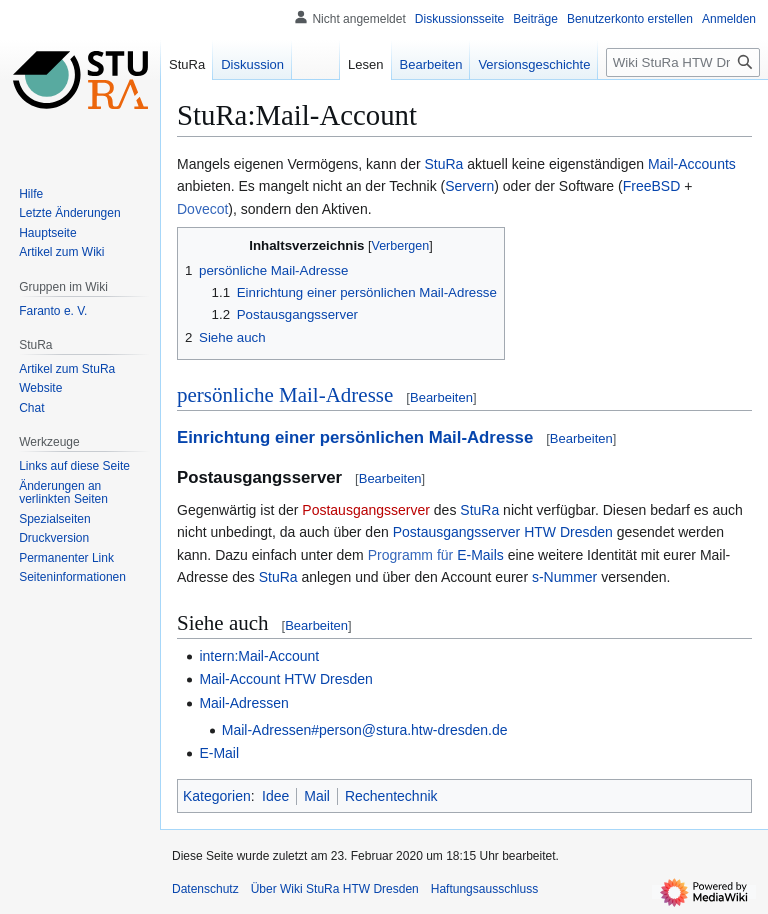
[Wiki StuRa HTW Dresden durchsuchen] (683, 62)
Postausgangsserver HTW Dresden (503, 532)
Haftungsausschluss (484, 889)
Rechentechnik (391, 796)
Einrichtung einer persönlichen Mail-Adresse (355, 437)
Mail (317, 796)
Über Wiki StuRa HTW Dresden (335, 889)
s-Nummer (564, 577)
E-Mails (480, 555)
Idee (275, 796)
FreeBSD (652, 186)
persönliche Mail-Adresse (285, 395)
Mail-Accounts (692, 164)
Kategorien (217, 796)
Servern (469, 186)
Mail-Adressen (243, 703)
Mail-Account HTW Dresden (286, 679)
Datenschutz (205, 889)
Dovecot (202, 209)
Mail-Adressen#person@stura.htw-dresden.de (365, 730)
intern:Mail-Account (259, 656)
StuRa (444, 164)
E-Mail (219, 753)
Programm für (411, 555)
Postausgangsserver (366, 510)
